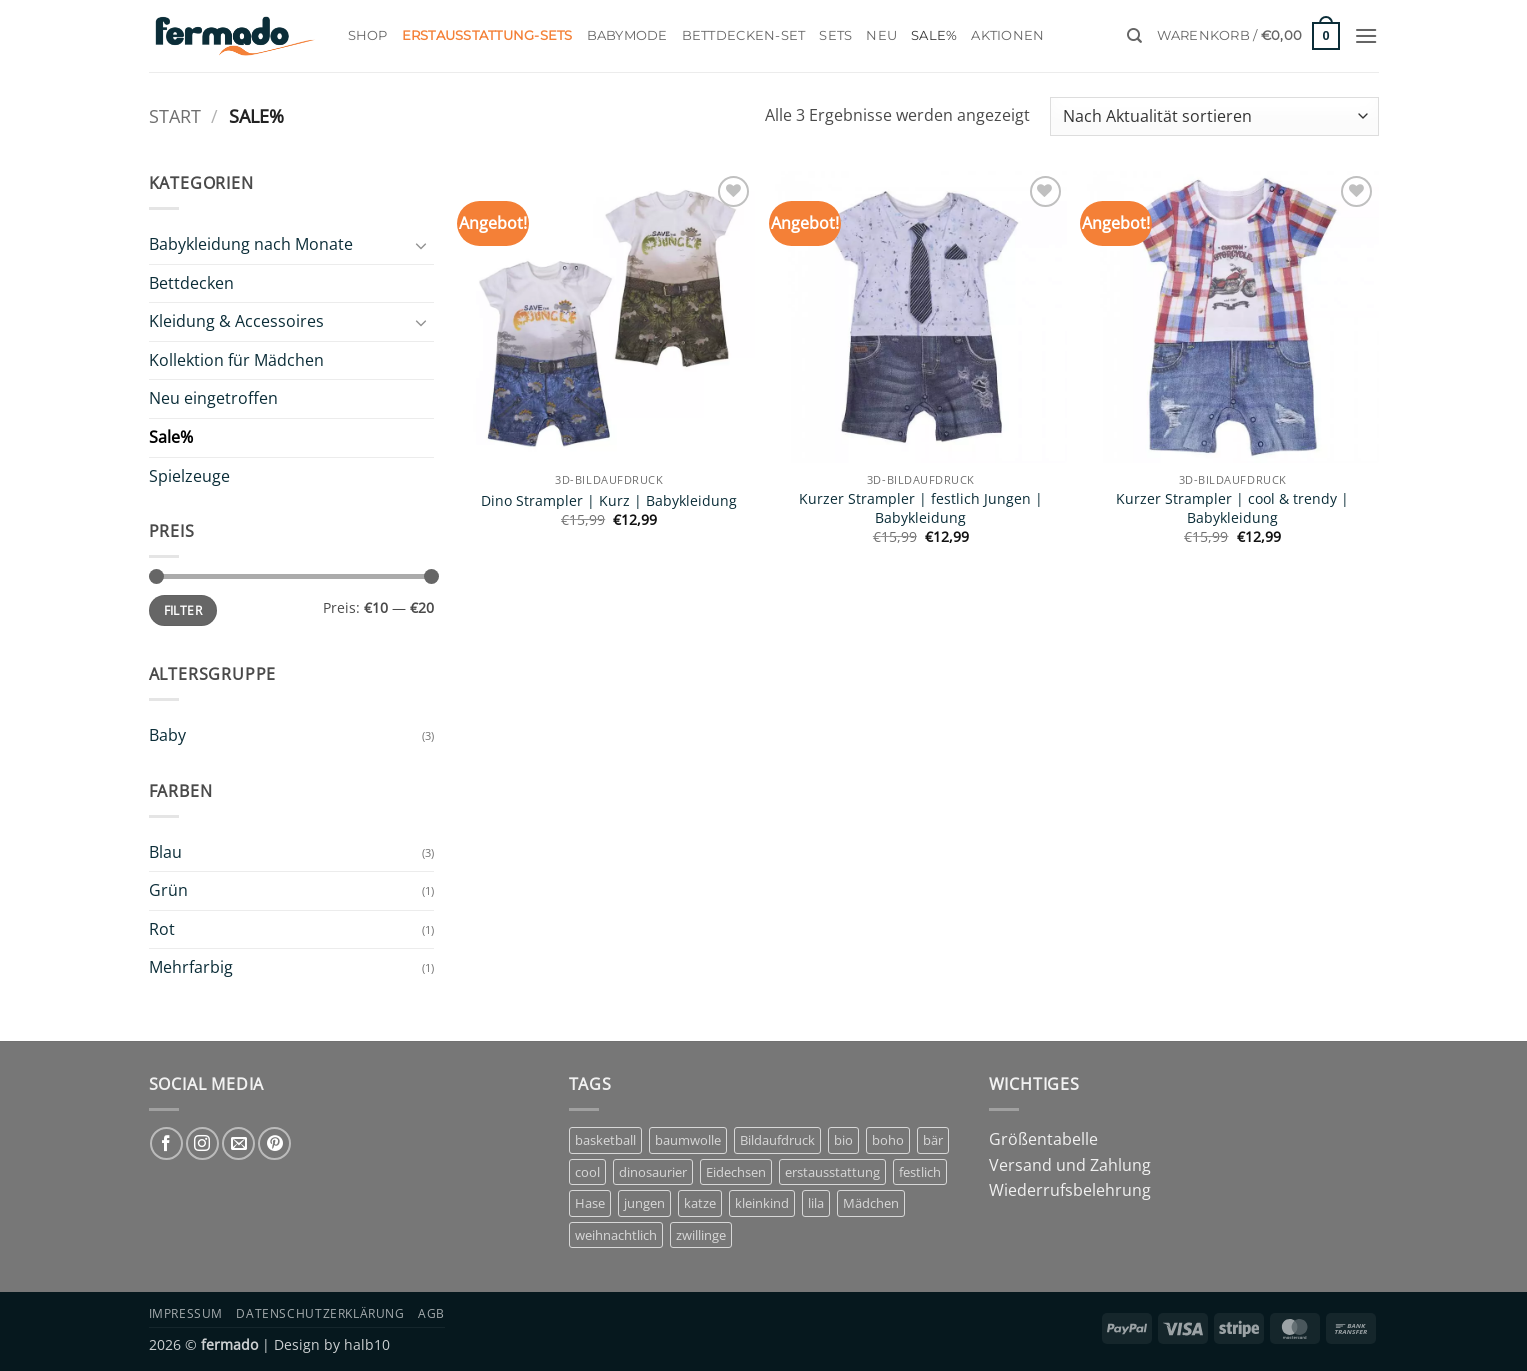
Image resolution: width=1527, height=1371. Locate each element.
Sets (835, 35)
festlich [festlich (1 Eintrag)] (920, 1172)
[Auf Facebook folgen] (166, 1143)
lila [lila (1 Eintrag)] (816, 1203)
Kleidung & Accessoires (236, 321)
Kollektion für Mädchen (236, 360)
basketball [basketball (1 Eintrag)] (605, 1140)
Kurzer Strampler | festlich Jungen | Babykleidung (921, 508)
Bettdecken (191, 283)
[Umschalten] (422, 245)
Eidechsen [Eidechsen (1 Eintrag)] (736, 1172)
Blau (165, 852)
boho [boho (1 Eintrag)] (888, 1140)
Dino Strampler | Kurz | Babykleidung (609, 501)
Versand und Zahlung (1070, 1165)
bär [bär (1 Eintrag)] (933, 1140)
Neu (881, 35)
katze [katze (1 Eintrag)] (700, 1203)
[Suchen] (1134, 36)
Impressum (186, 1313)
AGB (431, 1313)
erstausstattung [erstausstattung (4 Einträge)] (832, 1172)
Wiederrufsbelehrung (1070, 1190)
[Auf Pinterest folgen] (274, 1143)
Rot (162, 929)
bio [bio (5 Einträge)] (843, 1140)
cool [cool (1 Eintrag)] (587, 1172)
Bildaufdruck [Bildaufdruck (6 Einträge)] (777, 1140)
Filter (183, 610)
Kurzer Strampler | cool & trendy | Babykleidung (1232, 508)
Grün (168, 890)
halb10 (367, 1344)
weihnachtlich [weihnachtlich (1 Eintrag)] (616, 1235)
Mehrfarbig (191, 967)
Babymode (627, 35)
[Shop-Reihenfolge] (1214, 116)
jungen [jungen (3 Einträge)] (644, 1203)
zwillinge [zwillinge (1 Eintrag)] (701, 1235)
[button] (1249, 36)
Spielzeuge (189, 476)
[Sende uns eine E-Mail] (238, 1143)
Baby (167, 735)
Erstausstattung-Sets (487, 35)
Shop (368, 35)
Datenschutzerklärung (320, 1313)
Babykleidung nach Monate (251, 244)
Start (175, 115)
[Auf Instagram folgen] (202, 1143)
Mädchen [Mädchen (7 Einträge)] (871, 1203)
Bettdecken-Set (744, 35)
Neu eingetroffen (213, 398)
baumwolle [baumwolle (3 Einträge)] (688, 1140)
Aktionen (1007, 35)
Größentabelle (1043, 1139)
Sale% (934, 35)
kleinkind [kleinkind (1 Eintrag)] (762, 1203)
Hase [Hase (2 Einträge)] (590, 1203)
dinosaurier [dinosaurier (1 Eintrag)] (653, 1172)
